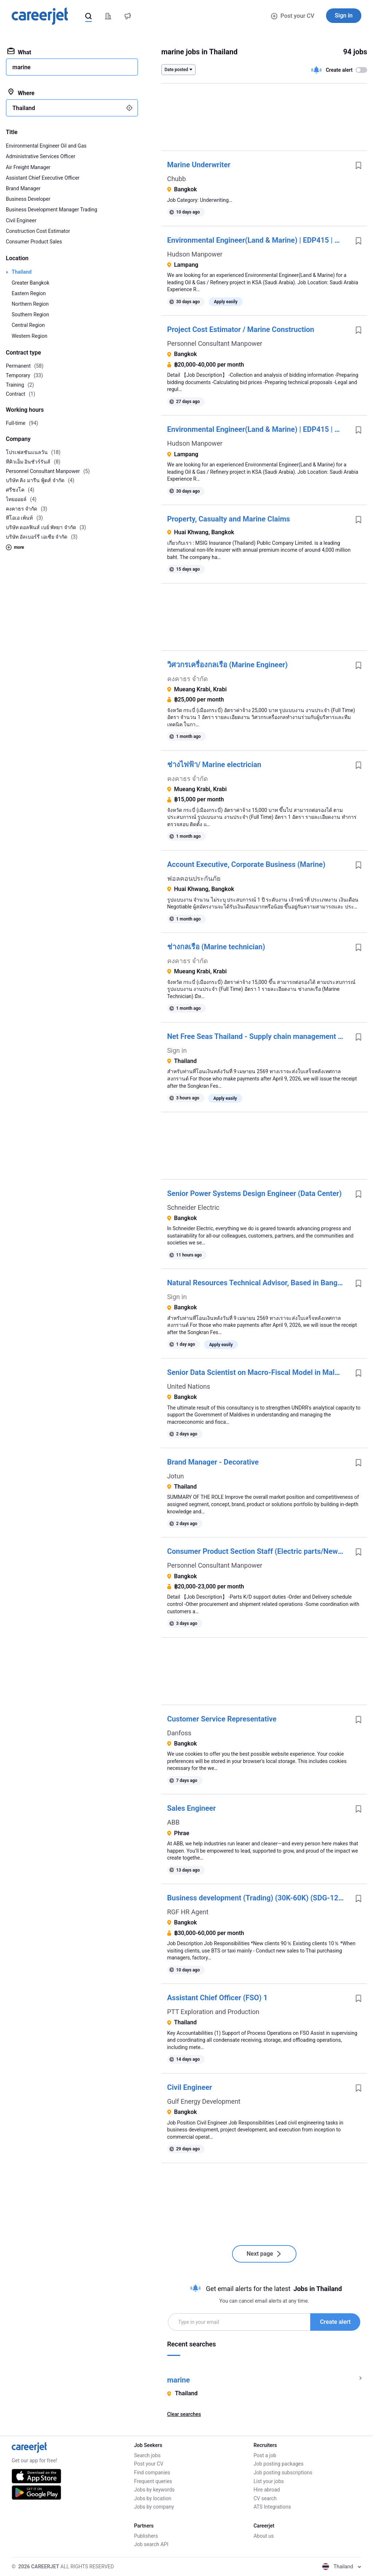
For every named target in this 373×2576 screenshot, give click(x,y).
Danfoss (179, 1733)
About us (264, 2536)
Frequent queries (153, 2481)
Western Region (29, 336)
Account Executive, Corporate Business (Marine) (246, 864)
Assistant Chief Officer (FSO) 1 (217, 1997)
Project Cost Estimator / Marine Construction (240, 329)
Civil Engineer (189, 2087)
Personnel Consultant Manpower (214, 343)
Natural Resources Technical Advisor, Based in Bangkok (258, 1282)
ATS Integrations (272, 2507)
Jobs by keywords (154, 2490)
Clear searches (184, 2414)
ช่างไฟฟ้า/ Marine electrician (214, 764)
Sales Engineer (191, 1808)
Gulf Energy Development (203, 2101)
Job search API (151, 2544)
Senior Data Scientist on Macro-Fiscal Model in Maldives (258, 1372)
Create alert (335, 2321)
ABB (173, 1822)
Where (21, 93)
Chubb (176, 179)
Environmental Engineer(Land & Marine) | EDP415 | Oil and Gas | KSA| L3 (258, 240)
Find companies (152, 2472)
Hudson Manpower (195, 254)
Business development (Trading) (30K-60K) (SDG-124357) (258, 1897)
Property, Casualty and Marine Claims (228, 519)
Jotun (175, 1476)
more (15, 547)
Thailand (22, 272)
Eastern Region (29, 293)
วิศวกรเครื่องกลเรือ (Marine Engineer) (227, 664)
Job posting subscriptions (283, 2472)
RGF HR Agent (187, 1912)
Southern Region (30, 314)
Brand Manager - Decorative (213, 1462)
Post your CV (292, 15)
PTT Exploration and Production (213, 2012)
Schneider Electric (193, 1207)
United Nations (188, 1386)
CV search (265, 2498)
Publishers (146, 2536)
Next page (264, 2253)
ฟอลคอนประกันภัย (194, 878)
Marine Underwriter (199, 164)
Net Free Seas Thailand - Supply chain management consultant (258, 1036)
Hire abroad (267, 2490)
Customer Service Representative (221, 1719)
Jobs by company (154, 2507)
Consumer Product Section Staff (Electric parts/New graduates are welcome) (258, 1551)
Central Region (28, 325)
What (19, 52)
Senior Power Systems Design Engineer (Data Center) (254, 1193)
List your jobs (269, 2481)
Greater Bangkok (31, 283)
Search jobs (147, 2455)
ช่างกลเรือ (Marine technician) (216, 946)
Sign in (344, 15)
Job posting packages (278, 2464)
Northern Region (30, 304)
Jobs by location (152, 2498)
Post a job (265, 2455)
